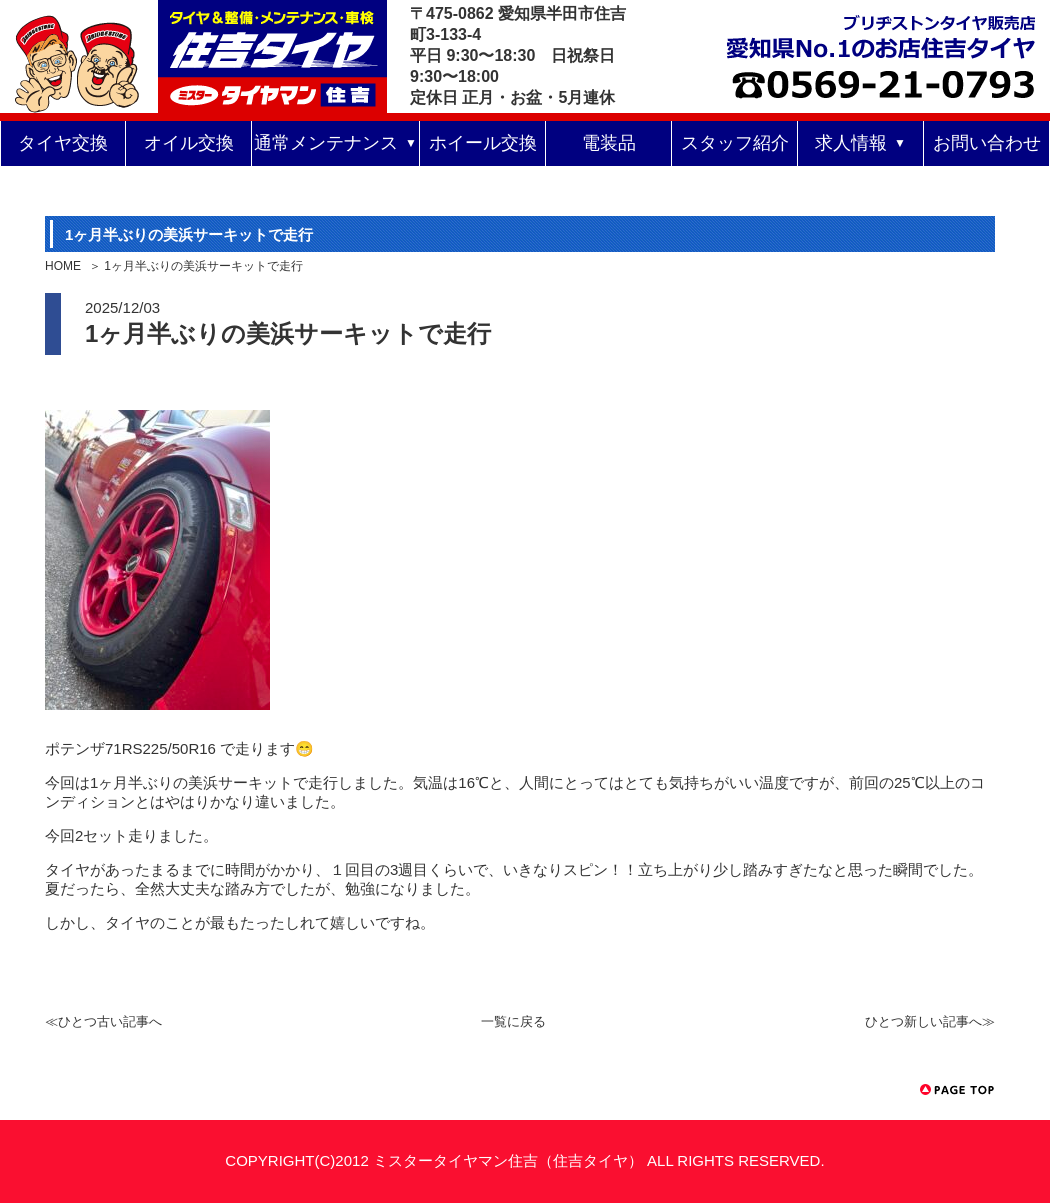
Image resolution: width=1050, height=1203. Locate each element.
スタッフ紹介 (735, 143)
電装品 (609, 143)
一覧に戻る (513, 1021)
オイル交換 (189, 143)
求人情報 (851, 143)
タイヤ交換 (63, 143)
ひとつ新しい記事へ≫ (930, 1021)
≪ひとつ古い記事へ (103, 1021)
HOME (63, 266)
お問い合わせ (987, 143)
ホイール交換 (483, 143)
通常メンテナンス (326, 143)
